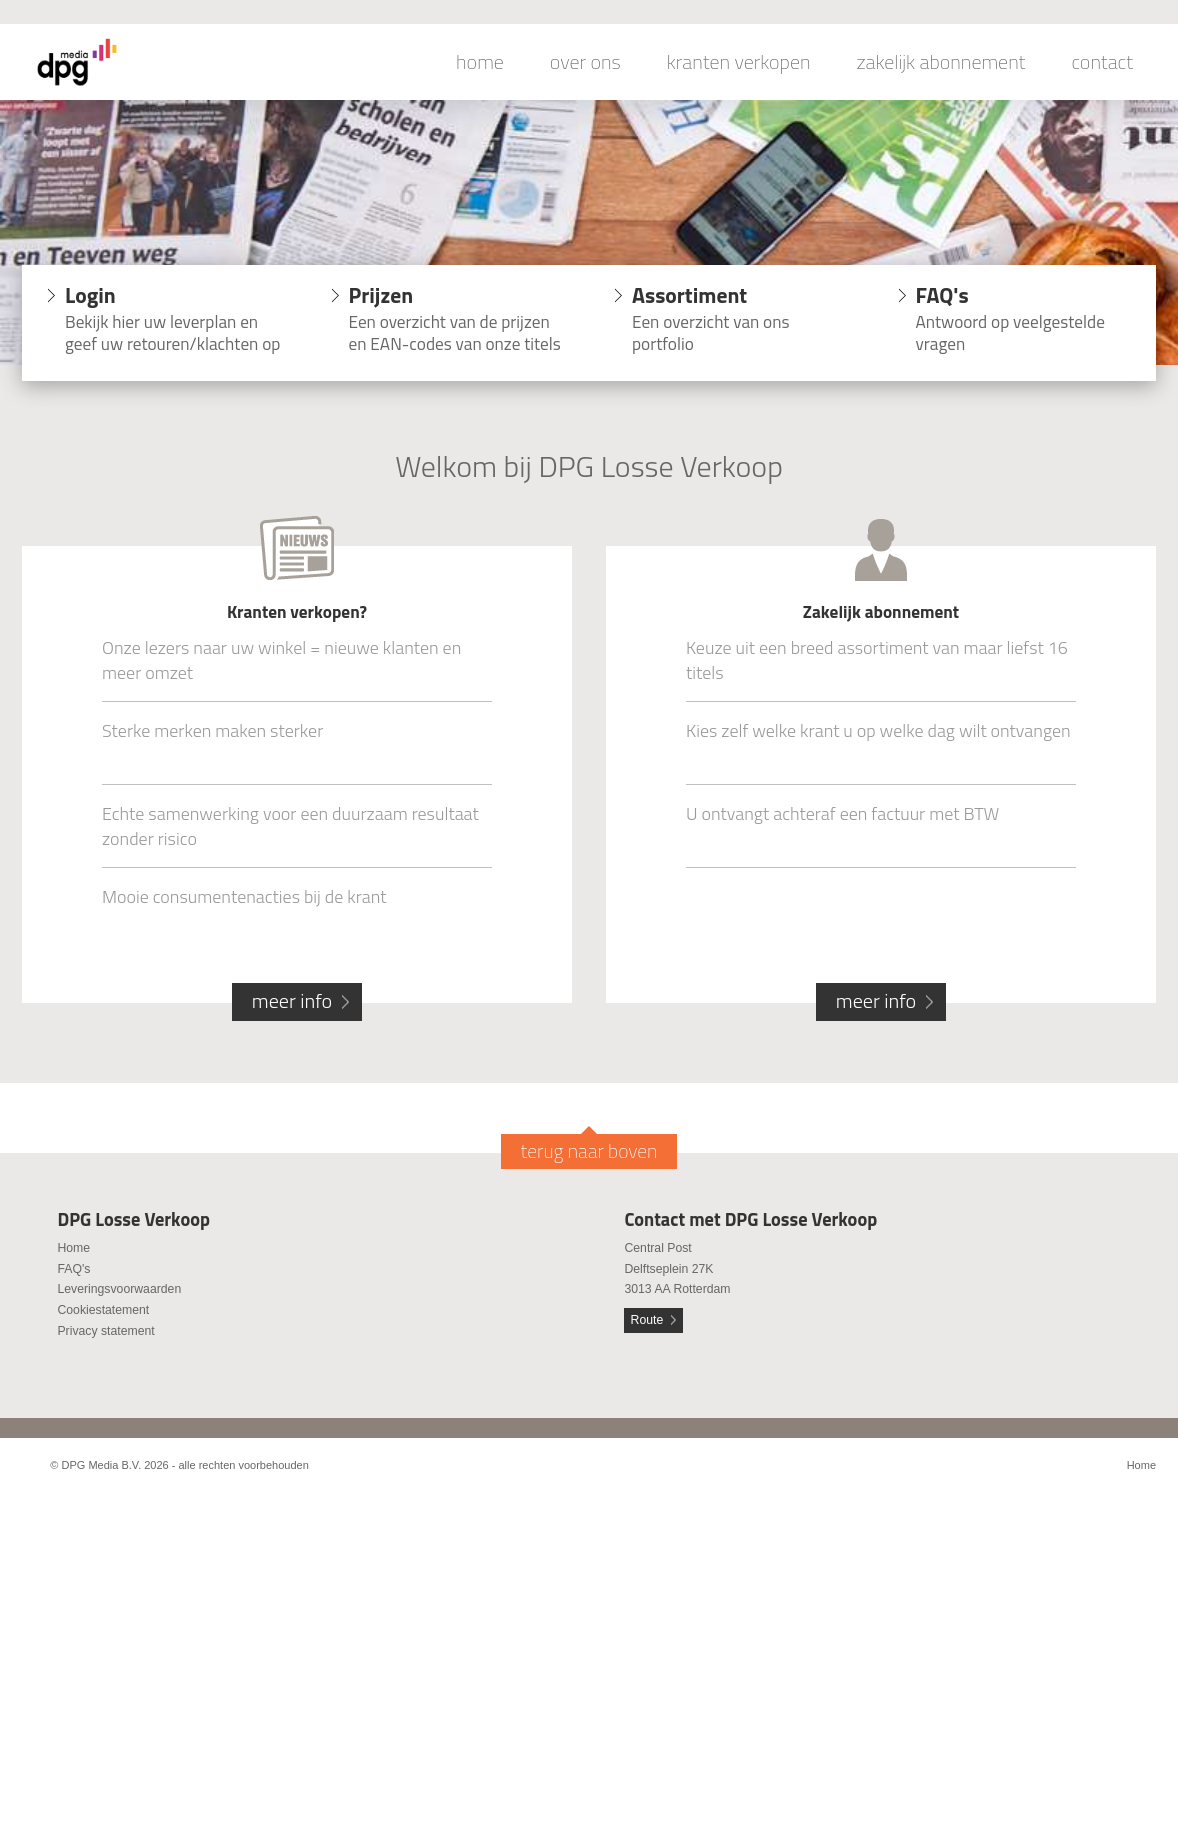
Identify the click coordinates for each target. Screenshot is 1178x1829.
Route (647, 1320)
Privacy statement (105, 1331)
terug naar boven (589, 1151)
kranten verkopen (739, 62)
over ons (585, 62)
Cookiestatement (103, 1310)
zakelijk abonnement (941, 62)
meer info (292, 1000)
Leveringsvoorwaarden (119, 1289)
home (480, 62)
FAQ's (73, 1269)
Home (73, 1248)
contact (1102, 62)
